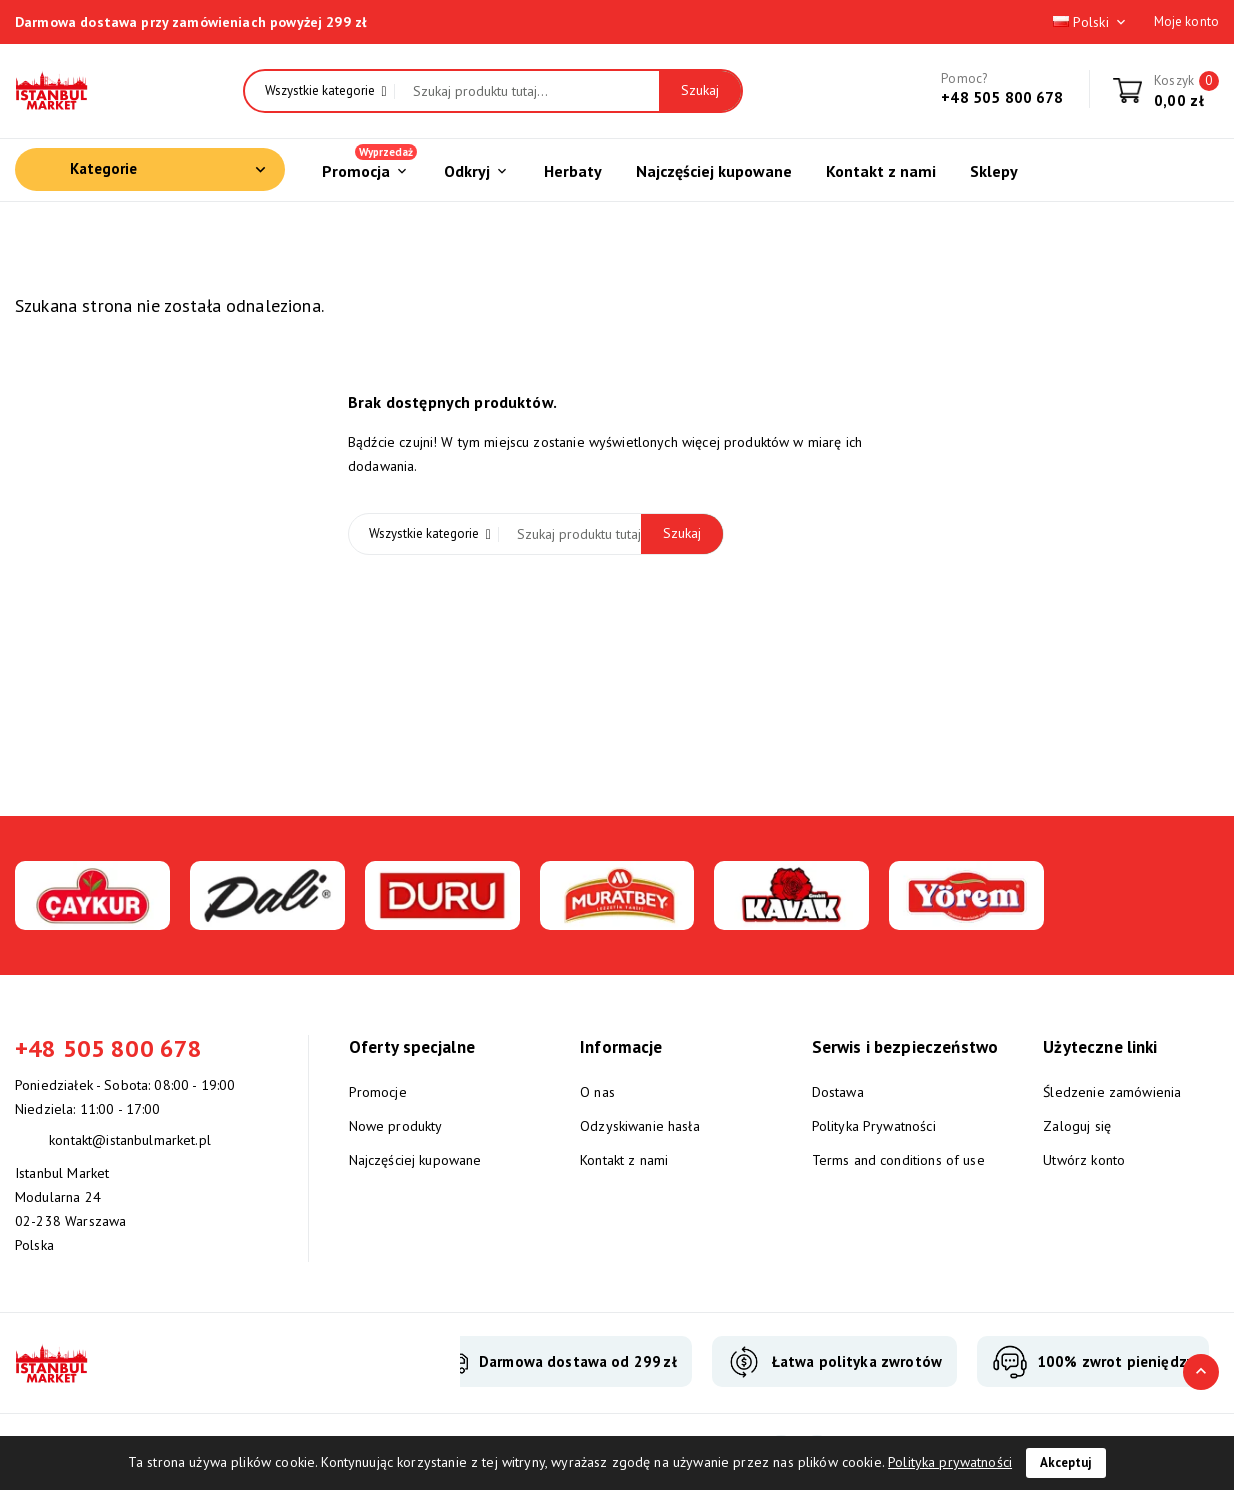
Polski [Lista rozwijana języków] (1091, 22)
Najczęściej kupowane (415, 1160)
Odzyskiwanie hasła (640, 1126)
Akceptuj (1066, 1462)
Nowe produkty (396, 1126)
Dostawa (838, 1092)
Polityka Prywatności (874, 1126)
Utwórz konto (1084, 1160)
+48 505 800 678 (1002, 97)
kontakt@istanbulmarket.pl (130, 1140)
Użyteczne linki (1100, 1047)
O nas (597, 1092)
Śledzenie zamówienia (1112, 1092)
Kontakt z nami (624, 1160)
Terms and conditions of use (898, 1160)
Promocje (378, 1092)
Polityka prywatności (950, 1462)
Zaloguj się (1077, 1126)
